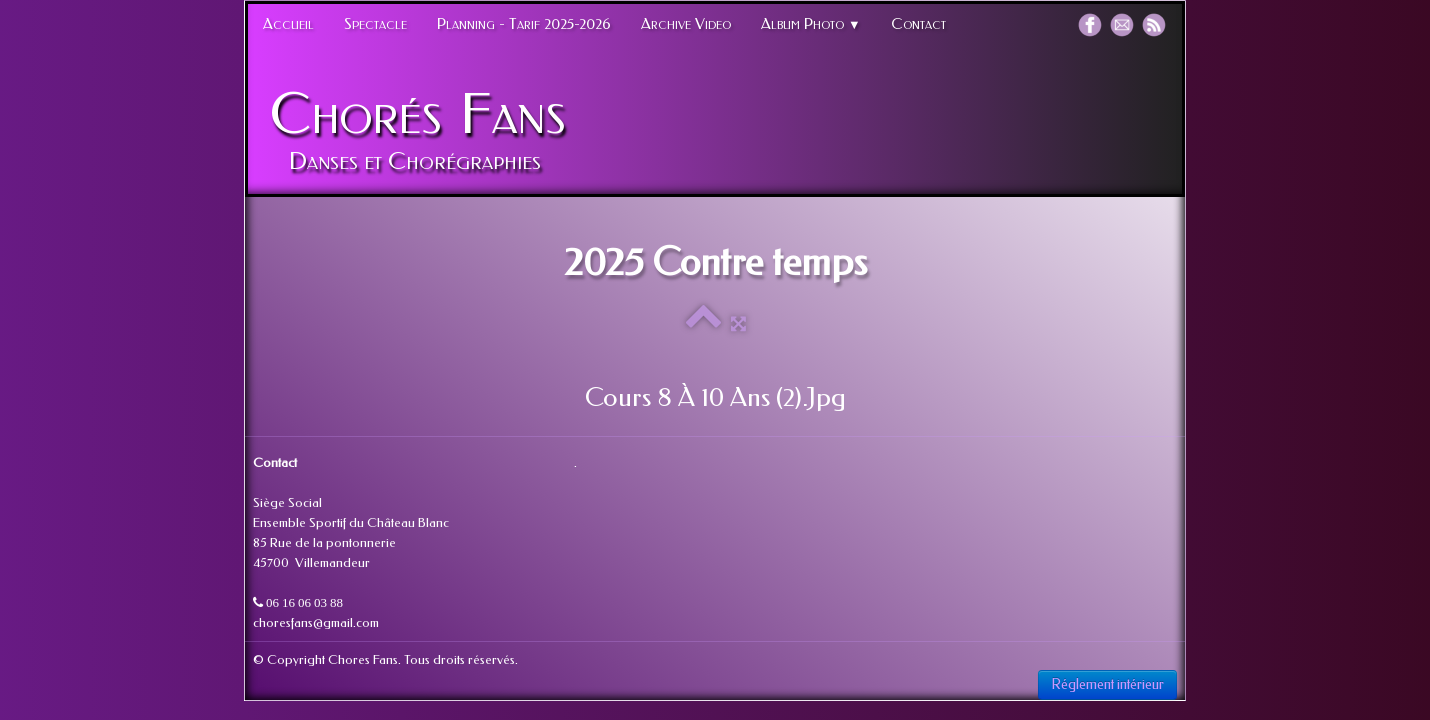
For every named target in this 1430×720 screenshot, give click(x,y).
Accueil (288, 24)
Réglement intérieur (1107, 684)
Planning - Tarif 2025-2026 (524, 24)
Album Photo (811, 24)
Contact (918, 24)
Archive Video (686, 24)
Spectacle (375, 24)
